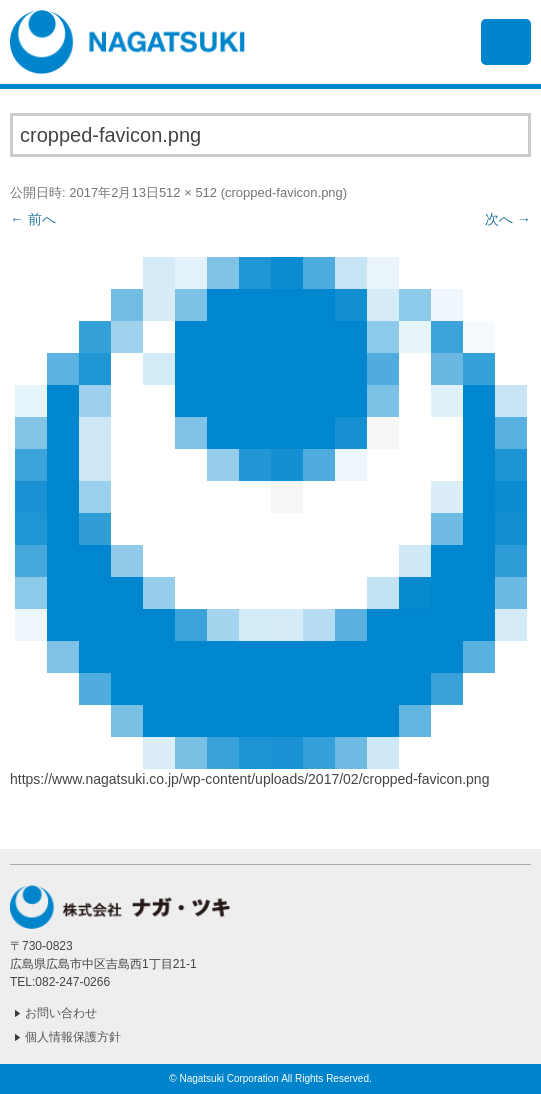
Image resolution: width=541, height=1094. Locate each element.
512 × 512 (188, 192)
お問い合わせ (61, 1013)
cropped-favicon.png (284, 192)
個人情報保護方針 (73, 1037)
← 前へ (33, 219)
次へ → (508, 219)
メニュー (506, 42)
